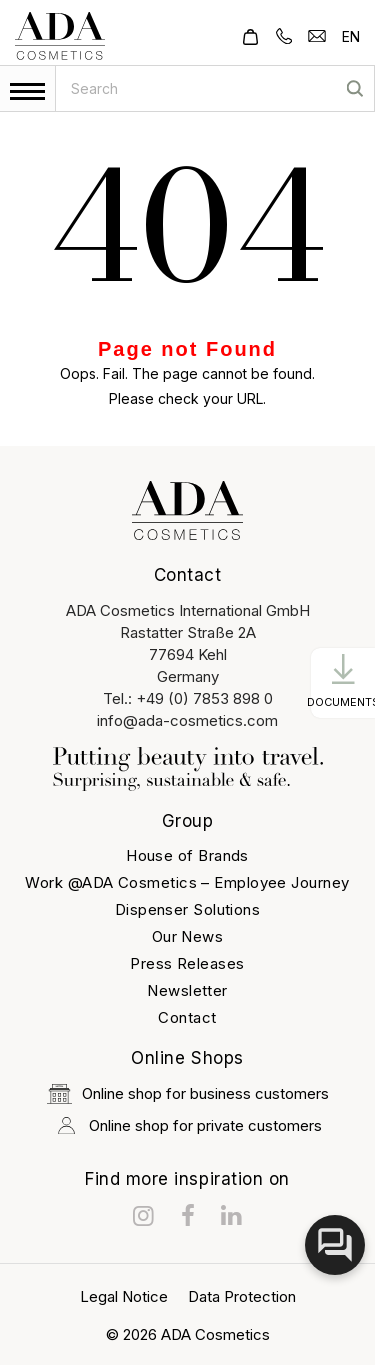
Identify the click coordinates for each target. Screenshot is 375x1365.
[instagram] (144, 1216)
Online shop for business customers (188, 1094)
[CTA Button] (343, 683)
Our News (188, 936)
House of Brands (187, 855)
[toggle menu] (27, 91)
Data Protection (242, 1296)
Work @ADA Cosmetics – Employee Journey (187, 882)
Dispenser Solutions (188, 909)
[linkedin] (232, 1216)
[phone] (284, 34)
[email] (317, 34)
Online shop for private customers (188, 1125)
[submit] (355, 88)
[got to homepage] (60, 36)
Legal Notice (124, 1296)
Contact (187, 1017)
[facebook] (188, 1216)
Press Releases (187, 963)
